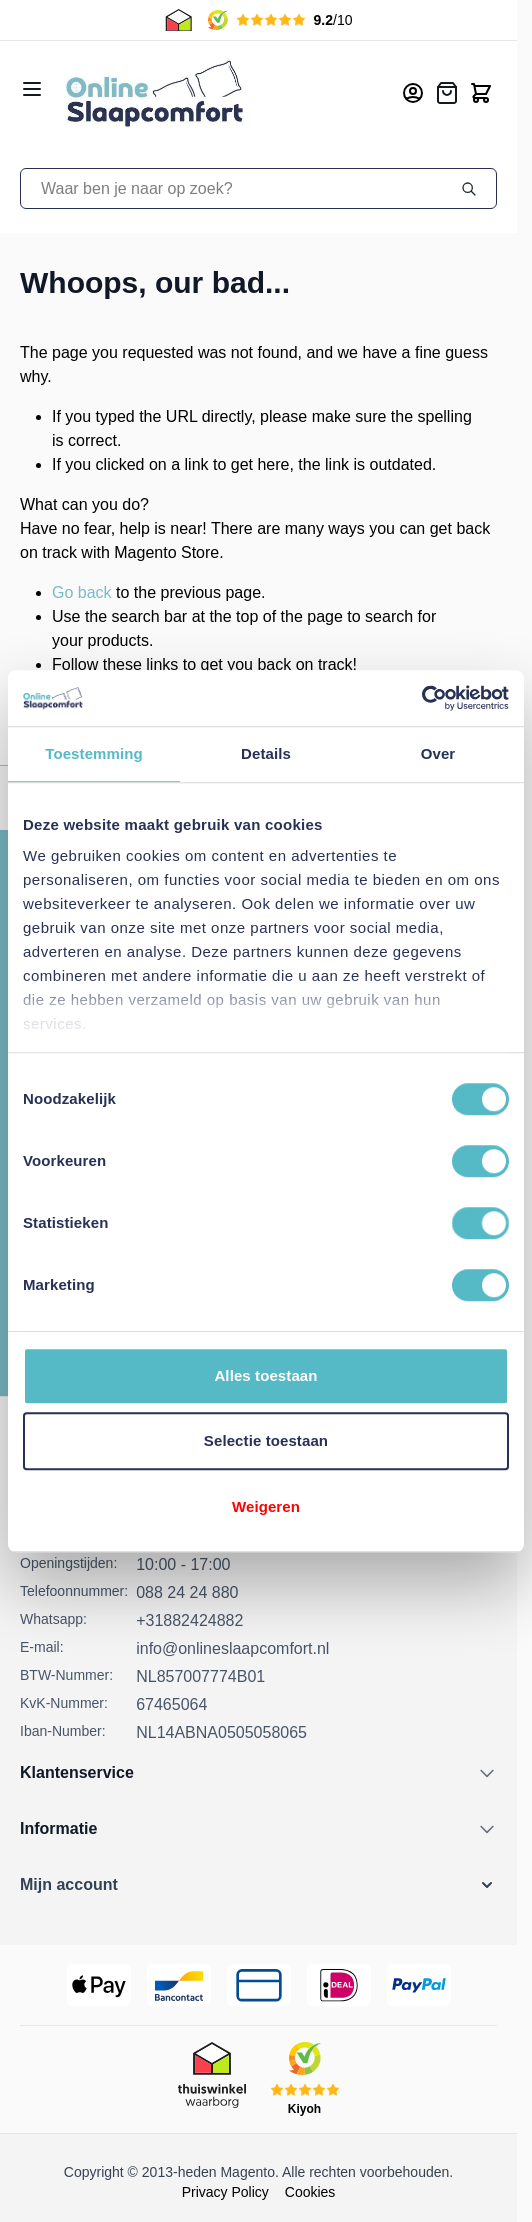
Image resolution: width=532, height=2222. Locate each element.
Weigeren (266, 1506)
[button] (258, 1885)
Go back (82, 592)
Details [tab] (266, 753)
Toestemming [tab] (94, 753)
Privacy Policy (225, 2192)
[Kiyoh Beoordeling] (305, 2079)
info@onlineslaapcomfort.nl (232, 1648)
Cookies (310, 2192)
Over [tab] (438, 753)
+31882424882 (189, 1620)
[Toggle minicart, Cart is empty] (481, 93)
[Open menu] (32, 89)
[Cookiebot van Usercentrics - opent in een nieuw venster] (421, 698)
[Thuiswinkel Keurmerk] (212, 2079)
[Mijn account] (413, 93)
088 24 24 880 (187, 1592)
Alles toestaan (265, 1375)
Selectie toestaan (266, 1440)
